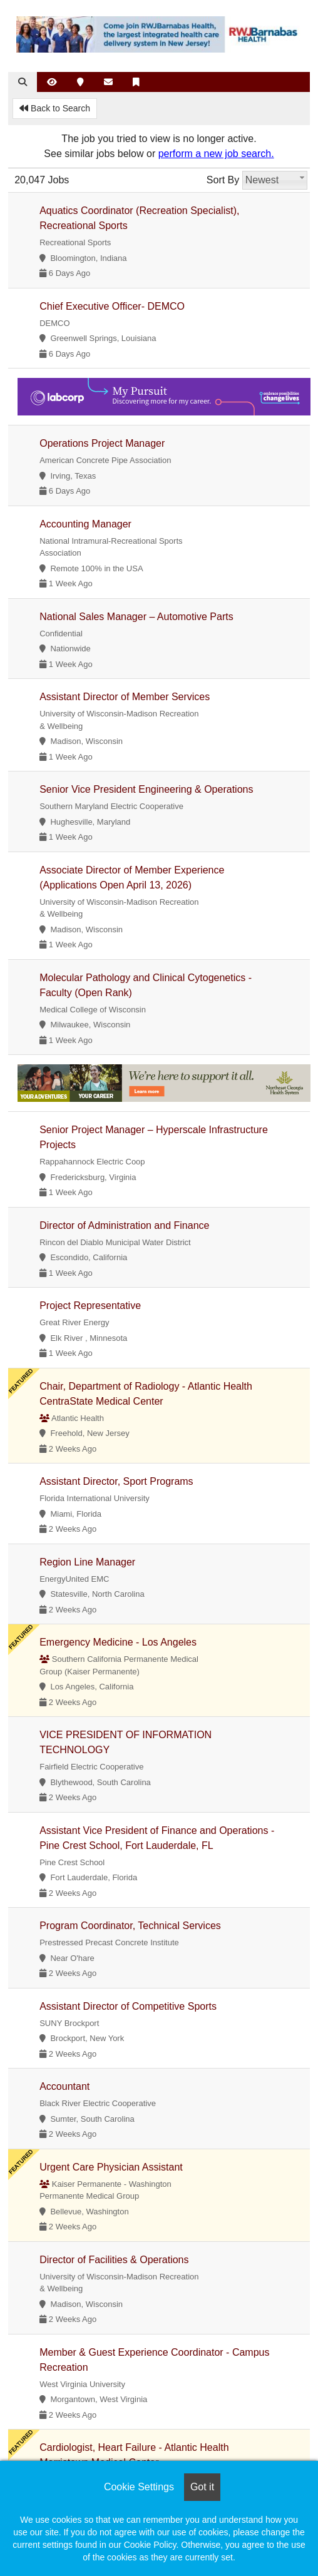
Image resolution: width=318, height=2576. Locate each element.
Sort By (223, 180)
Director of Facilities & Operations (113, 2259)
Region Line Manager (87, 1562)
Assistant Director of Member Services (124, 696)
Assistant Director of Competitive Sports (128, 2006)
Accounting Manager (85, 524)
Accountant (64, 2086)
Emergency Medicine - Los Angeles (118, 1642)
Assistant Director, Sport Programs (116, 1481)
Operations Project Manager (102, 443)
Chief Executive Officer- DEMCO (112, 306)
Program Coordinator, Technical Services (130, 1925)
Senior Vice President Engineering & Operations (146, 789)
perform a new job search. (216, 153)
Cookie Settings (139, 2487)
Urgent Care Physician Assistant (111, 2167)
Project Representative (90, 1305)
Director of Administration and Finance (124, 1225)
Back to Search (54, 108)
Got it (202, 2487)
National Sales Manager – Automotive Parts (136, 616)
